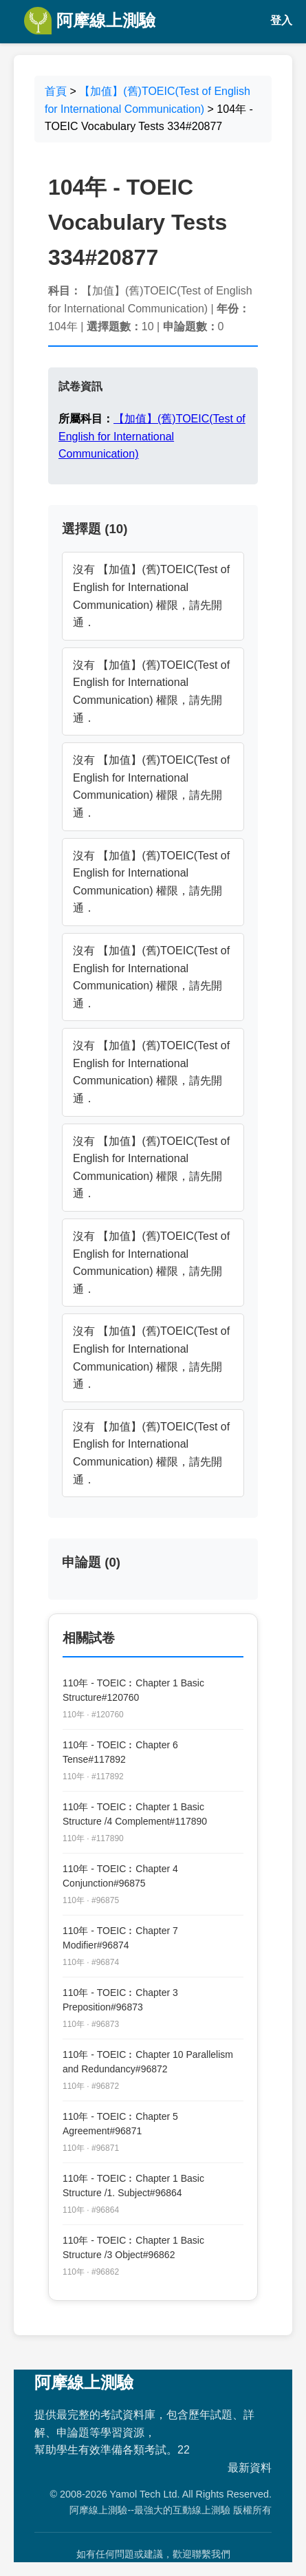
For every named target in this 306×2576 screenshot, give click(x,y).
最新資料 (250, 2467)
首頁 (56, 91)
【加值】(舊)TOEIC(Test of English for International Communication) (151, 436)
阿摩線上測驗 (89, 20)
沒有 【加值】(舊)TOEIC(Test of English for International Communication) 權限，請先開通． (151, 596)
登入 (281, 20)
